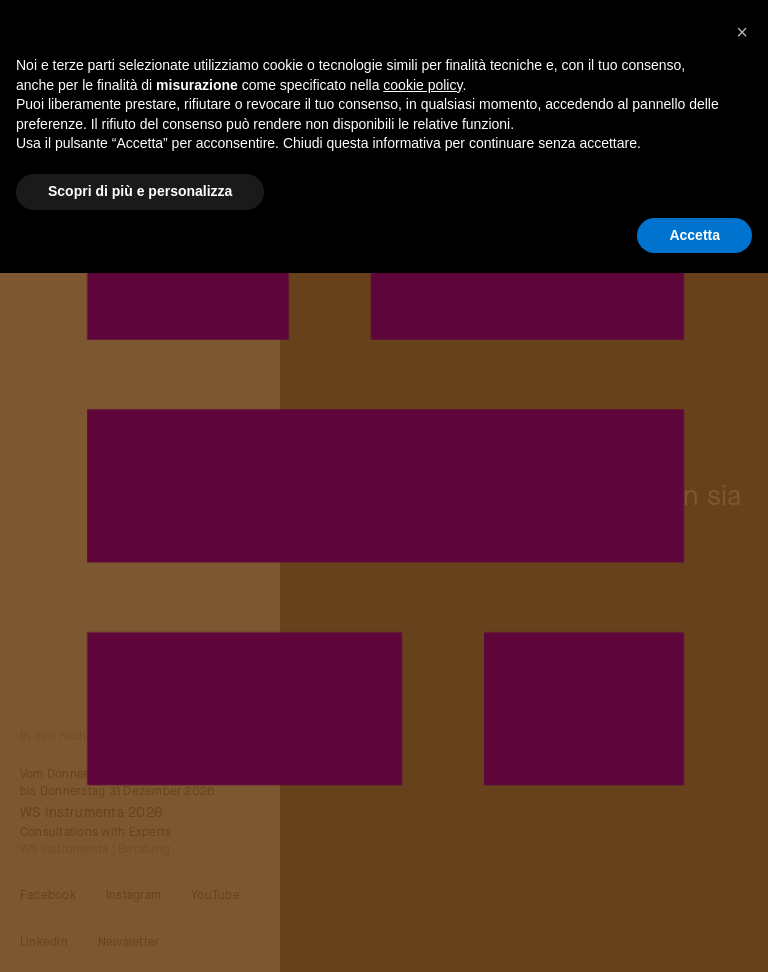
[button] (742, 32)
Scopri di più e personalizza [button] (140, 191)
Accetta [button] (694, 235)
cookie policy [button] (422, 85)
